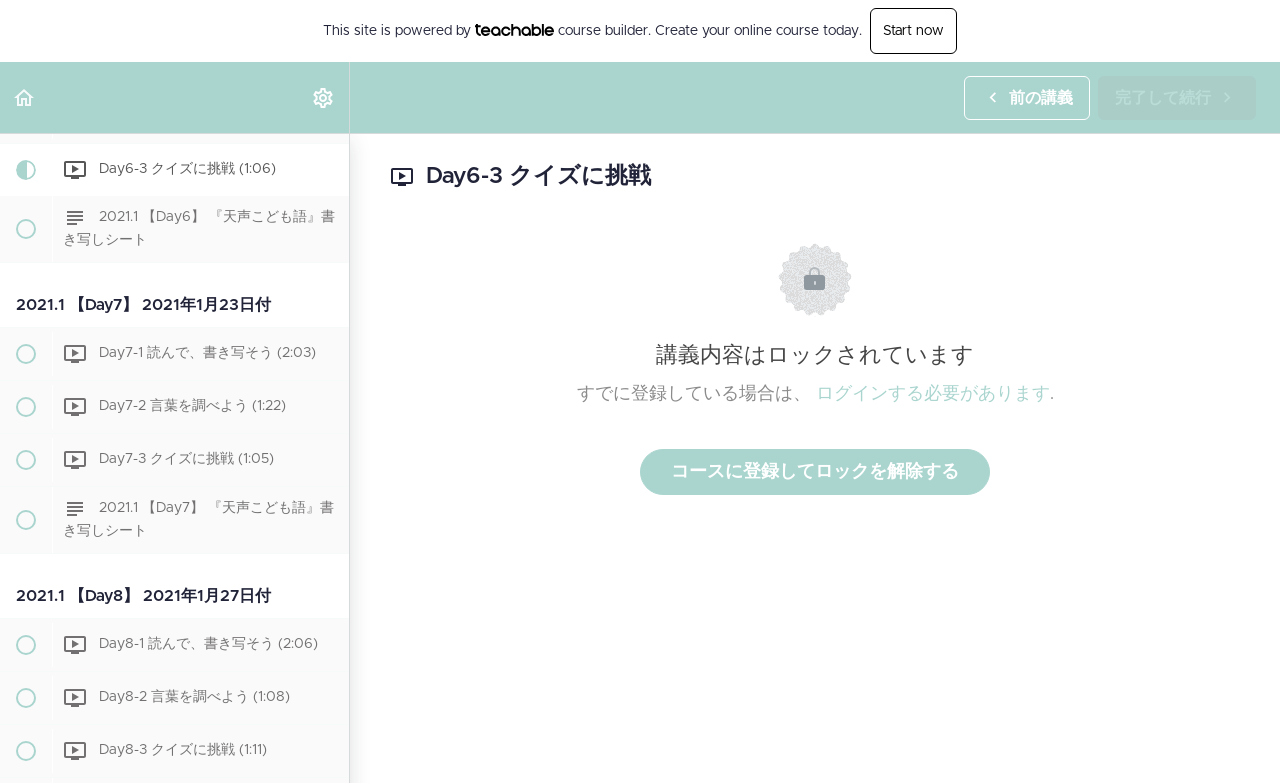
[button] (25, 97)
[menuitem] (324, 97)
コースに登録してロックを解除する (815, 472)
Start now (913, 31)
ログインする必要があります (933, 394)
